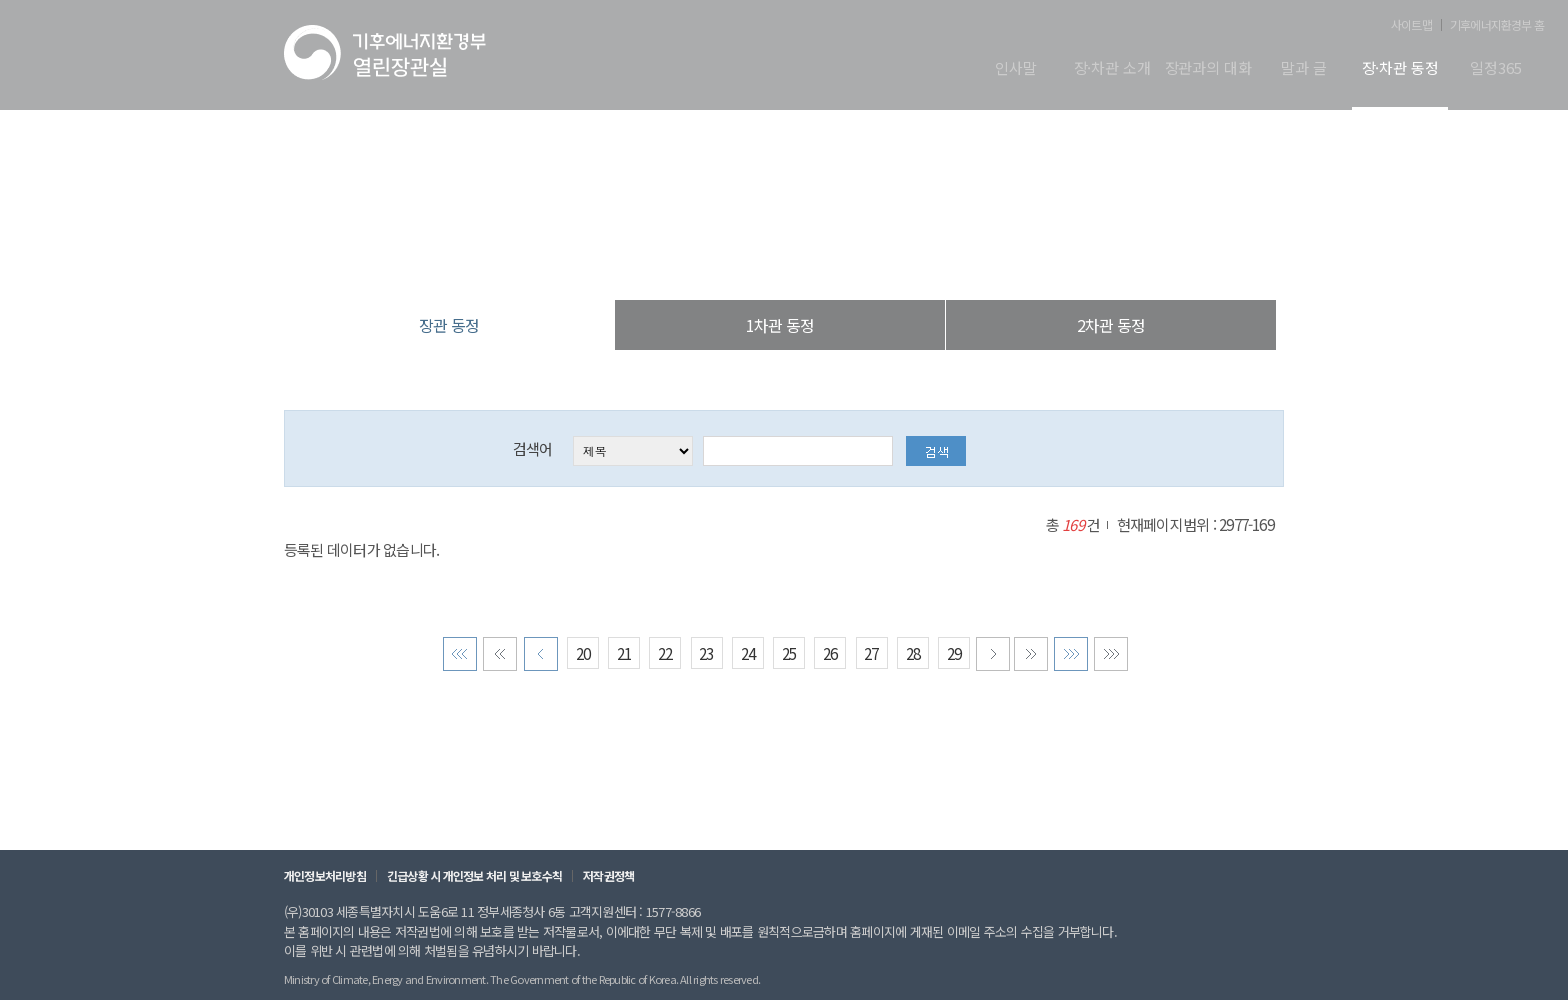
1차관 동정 (780, 325)
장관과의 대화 (1208, 69)
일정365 (1495, 69)
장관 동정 (886, 259)
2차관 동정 (1111, 325)
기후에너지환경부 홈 (1497, 25)
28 (912, 656)
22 (665, 656)
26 (830, 656)
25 (789, 656)
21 (624, 656)
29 (954, 656)
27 (871, 656)
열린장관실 (666, 259)
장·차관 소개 (1112, 69)
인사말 (1016, 69)
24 (748, 656)
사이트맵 (1411, 25)
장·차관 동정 (1400, 69)
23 (706, 656)
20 (583, 656)
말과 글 (1303, 69)
